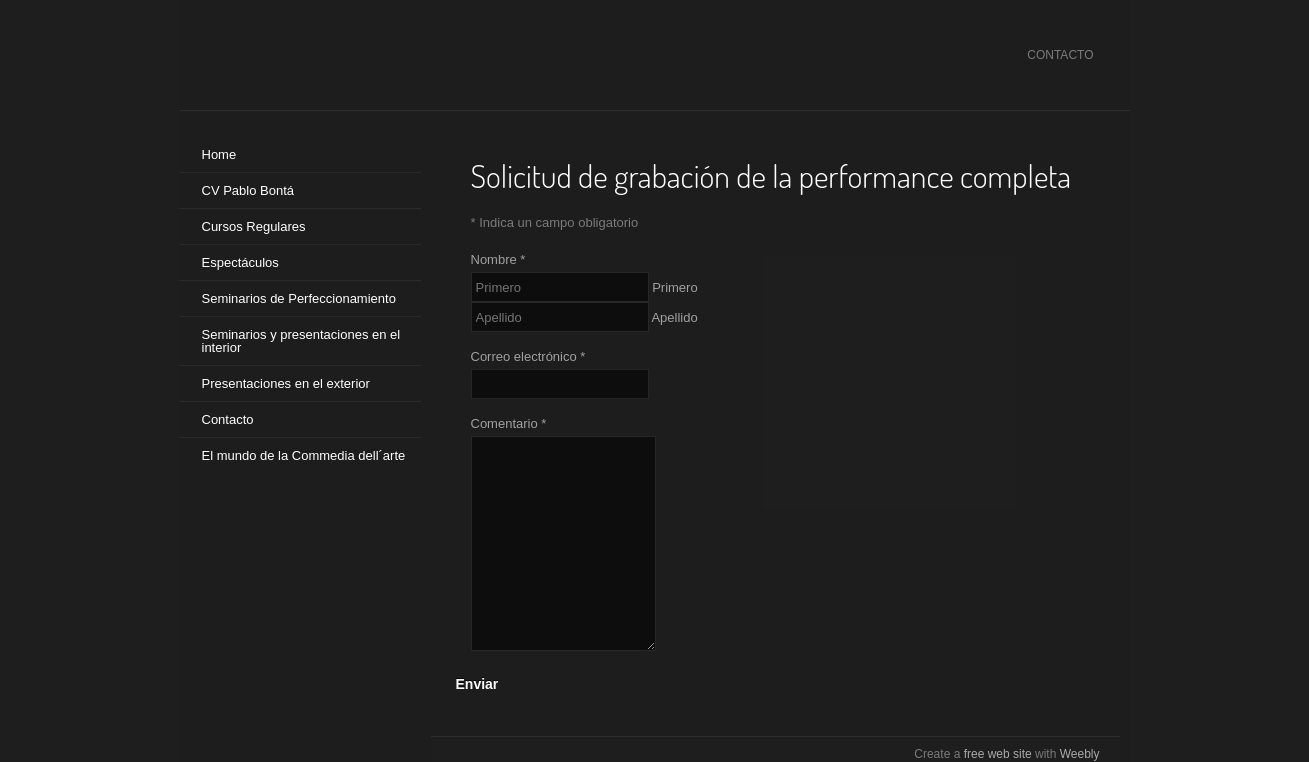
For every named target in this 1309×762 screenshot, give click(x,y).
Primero (675, 287)
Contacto (228, 419)
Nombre (498, 259)
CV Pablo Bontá (248, 190)
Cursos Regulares (254, 226)
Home (219, 154)
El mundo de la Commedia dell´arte (304, 455)
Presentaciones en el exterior (286, 383)
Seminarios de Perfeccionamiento (299, 298)
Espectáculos (240, 262)
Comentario (509, 423)
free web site (998, 754)
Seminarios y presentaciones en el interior (301, 341)
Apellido (674, 317)
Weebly (1080, 754)
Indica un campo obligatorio (555, 222)
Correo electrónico (528, 356)
